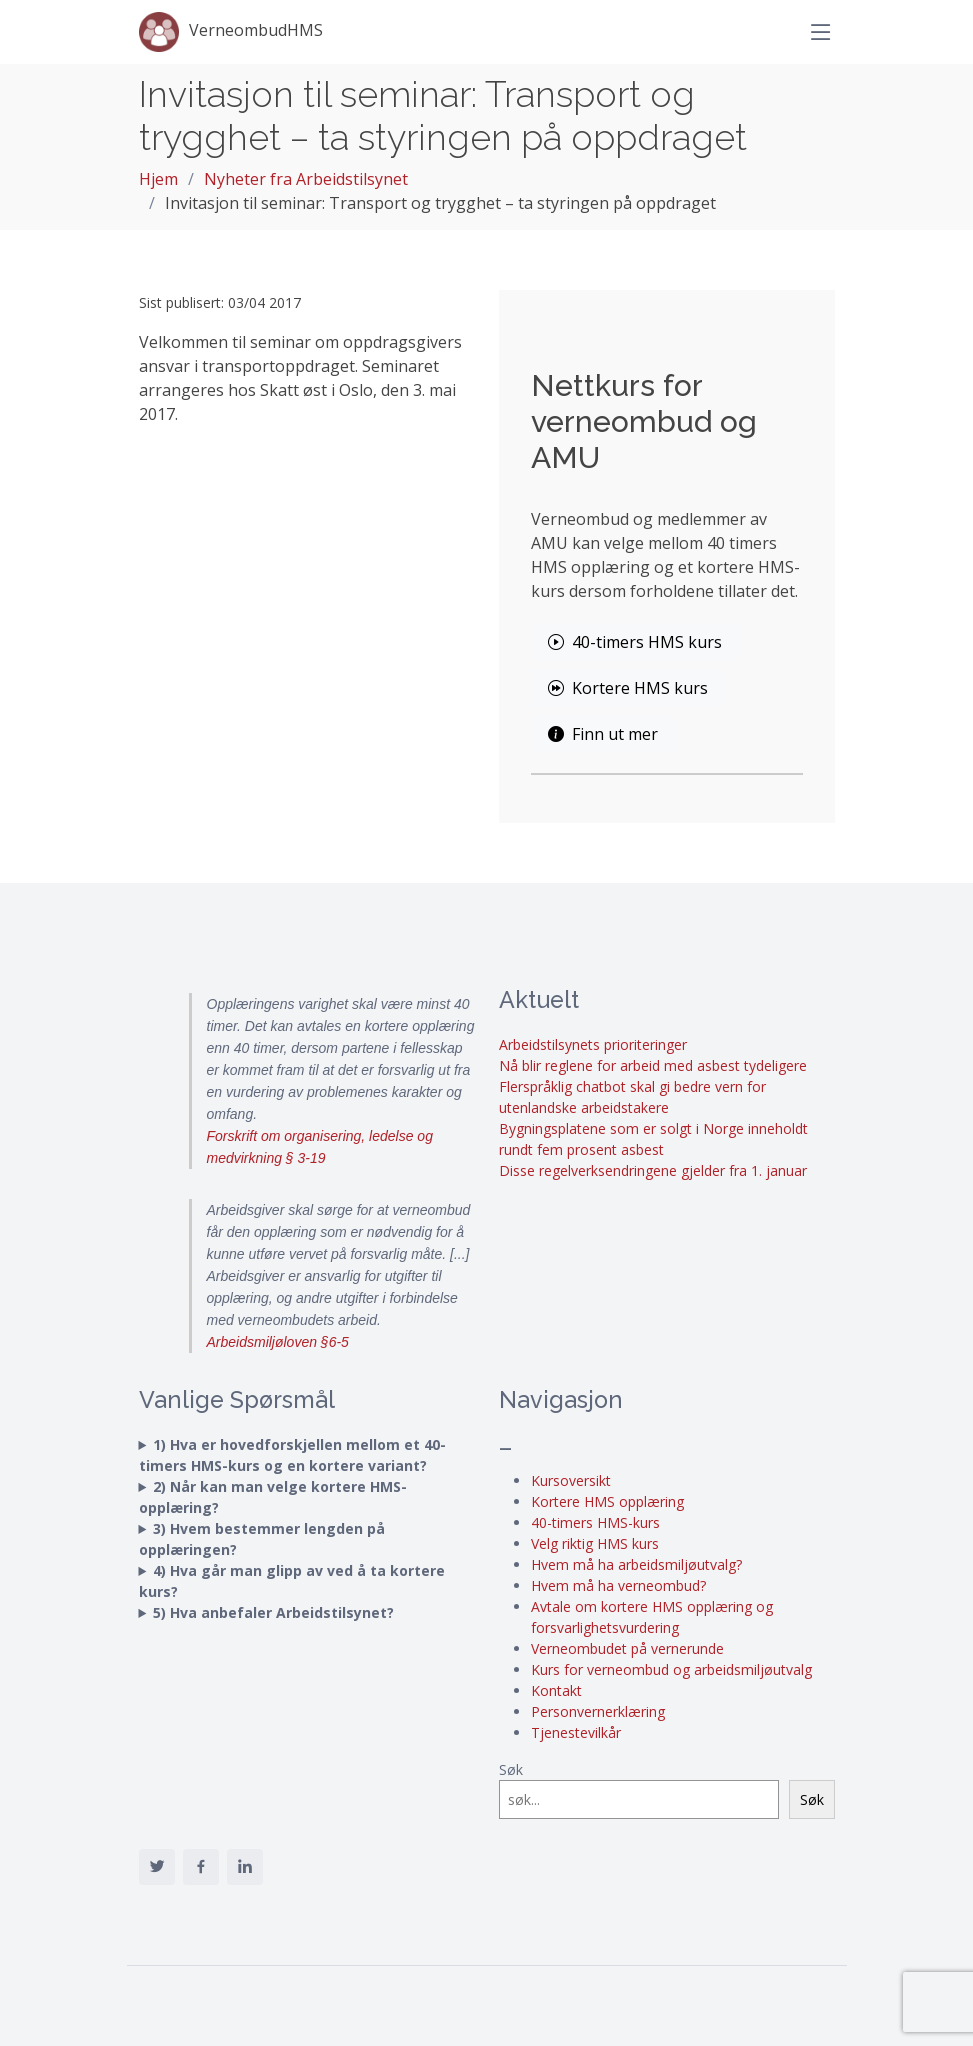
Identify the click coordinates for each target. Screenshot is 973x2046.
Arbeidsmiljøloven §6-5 (278, 1342)
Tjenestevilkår (576, 1732)
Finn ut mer (603, 734)
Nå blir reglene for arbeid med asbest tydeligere (653, 1065)
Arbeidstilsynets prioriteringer (593, 1044)
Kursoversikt (571, 1480)
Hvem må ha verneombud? (618, 1585)
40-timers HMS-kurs (595, 1522)
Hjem (158, 179)
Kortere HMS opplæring (607, 1501)
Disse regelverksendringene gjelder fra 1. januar (653, 1170)
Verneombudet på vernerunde (627, 1648)
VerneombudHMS (231, 32)
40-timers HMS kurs (635, 642)
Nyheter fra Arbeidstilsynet (306, 179)
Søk (511, 1769)
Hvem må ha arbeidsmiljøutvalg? (636, 1564)
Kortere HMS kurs (628, 688)
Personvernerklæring (598, 1711)
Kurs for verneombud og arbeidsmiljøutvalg (671, 1669)
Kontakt (556, 1690)
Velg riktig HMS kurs (595, 1543)
